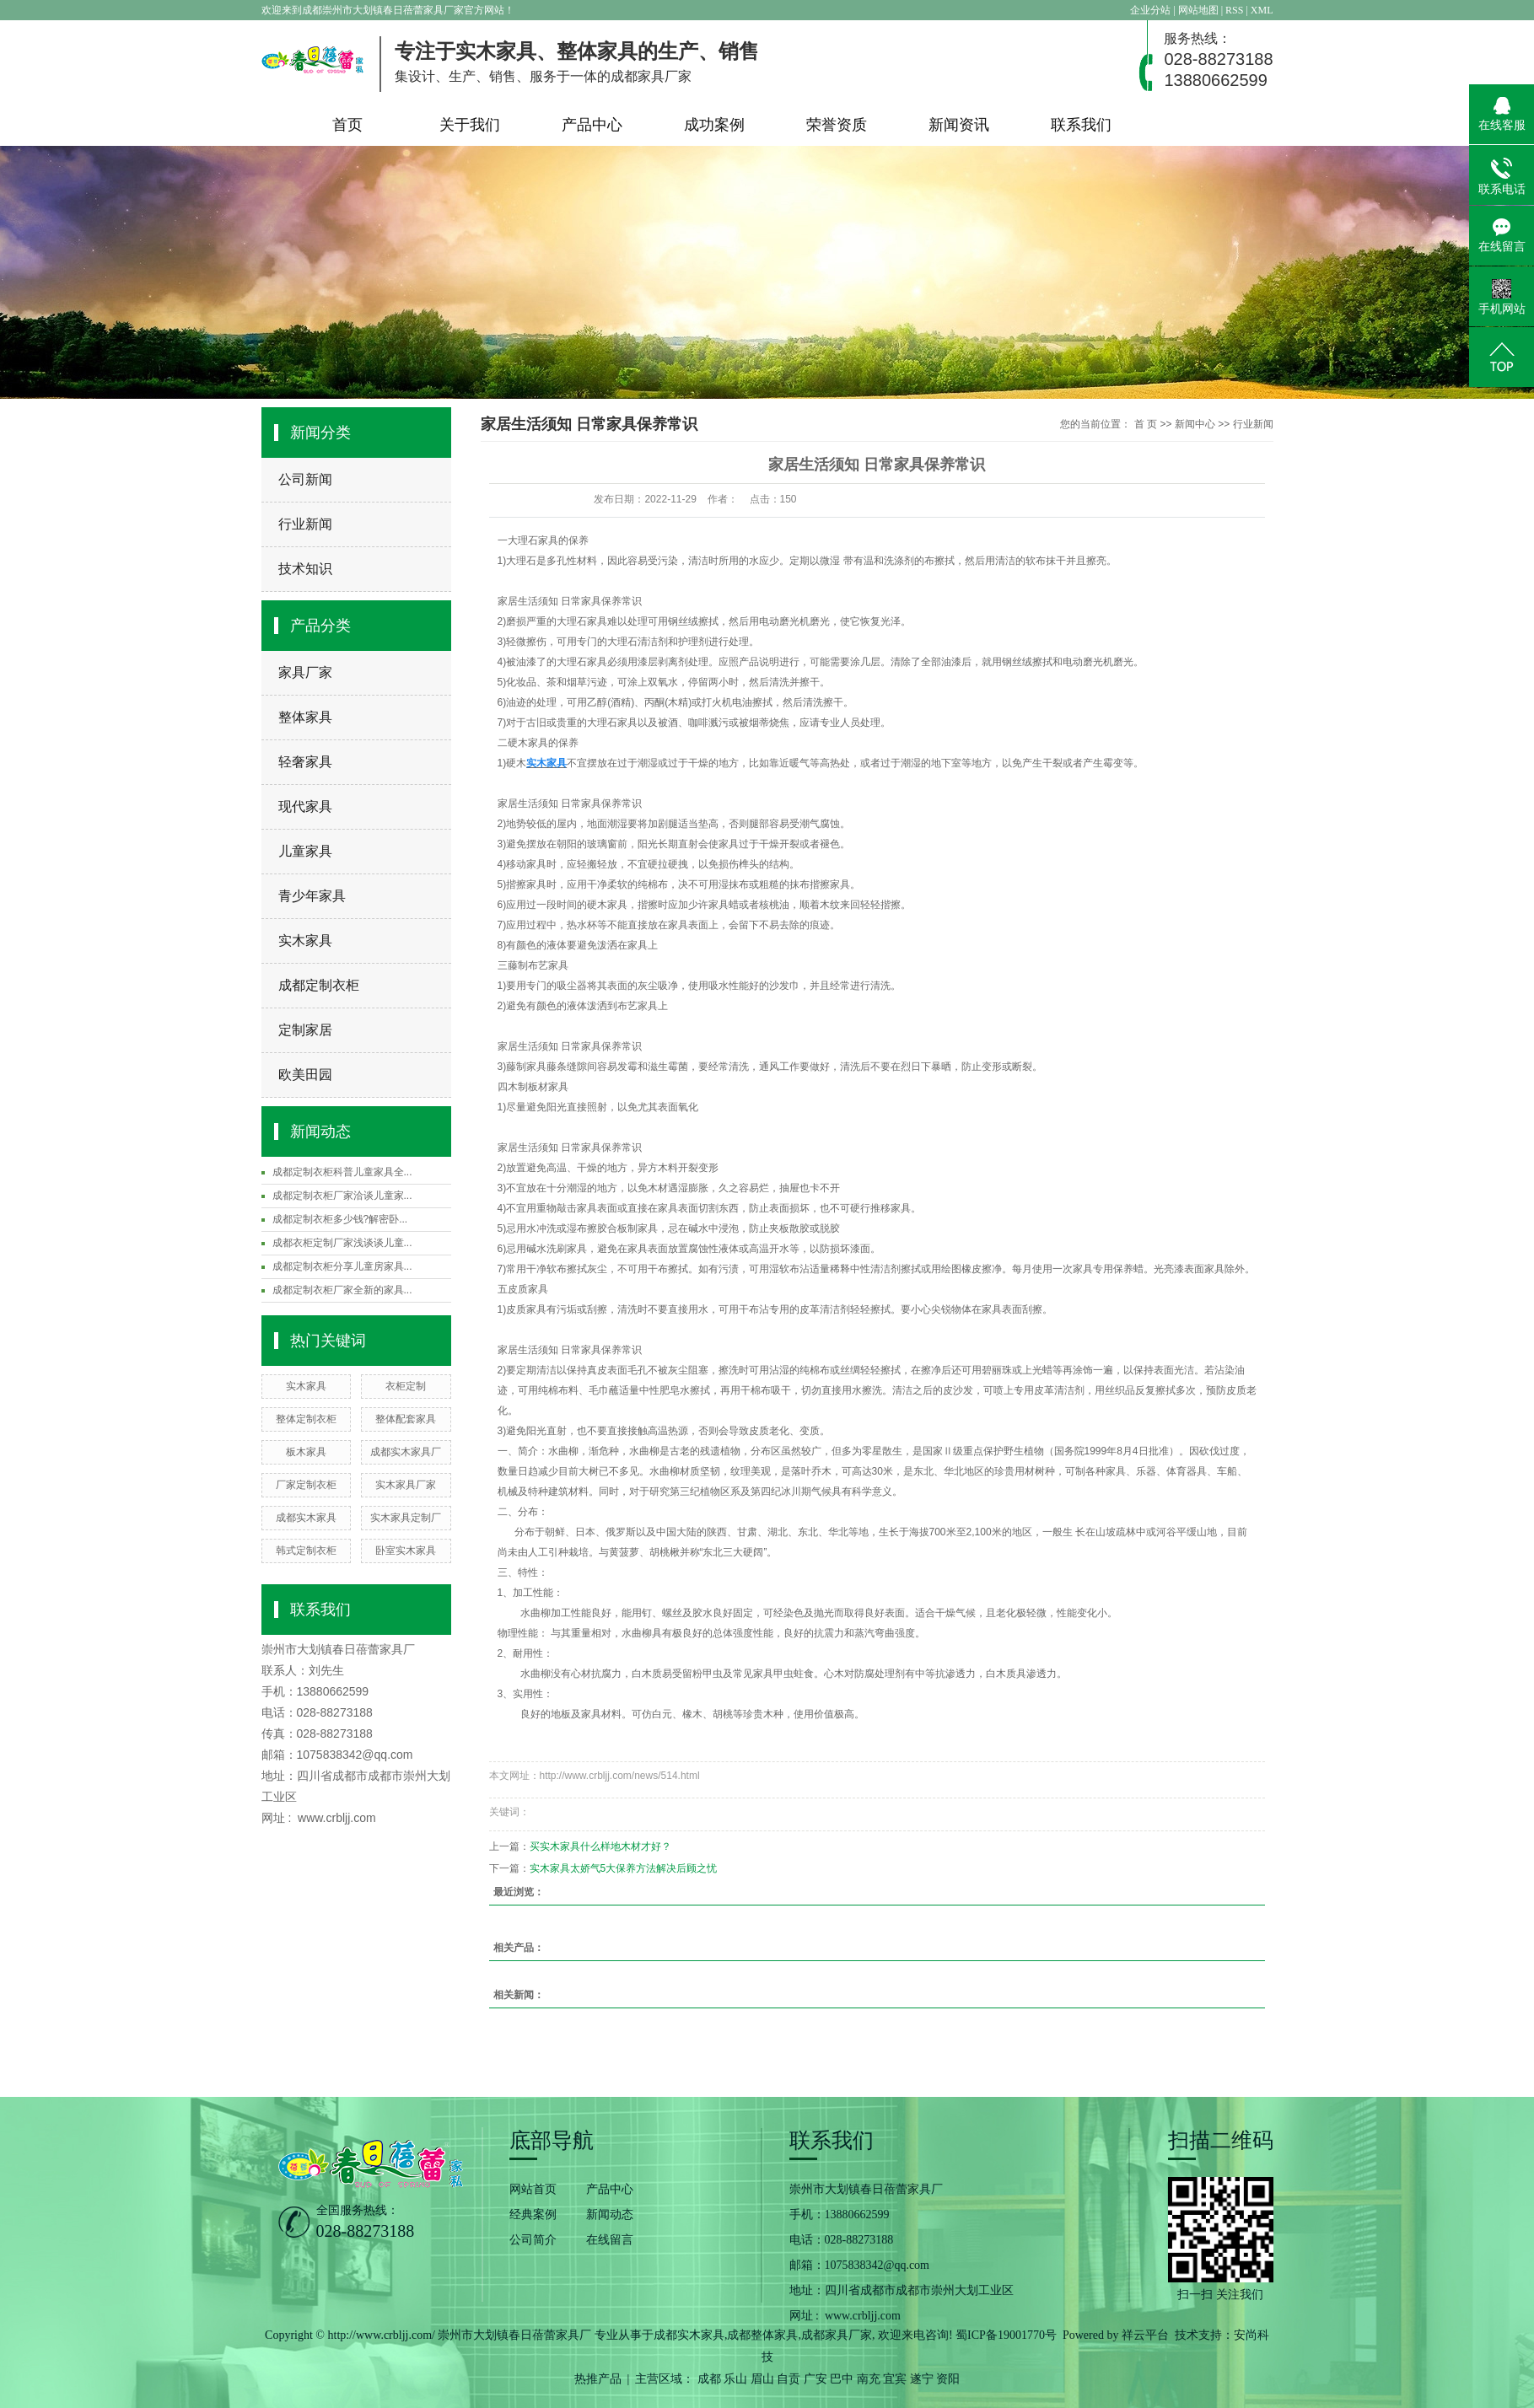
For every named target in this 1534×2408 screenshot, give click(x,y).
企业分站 (1150, 10)
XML (1262, 10)
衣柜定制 (405, 1386)
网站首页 (533, 2189)
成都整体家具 (762, 2335)
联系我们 (1081, 124)
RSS (1234, 10)
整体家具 (305, 717)
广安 (815, 2379)
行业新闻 (305, 524)
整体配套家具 (405, 1419)
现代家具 (305, 806)
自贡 (788, 2379)
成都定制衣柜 (318, 985)
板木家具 (306, 1452)
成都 (709, 2379)
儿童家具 (305, 851)
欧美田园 (305, 1074)
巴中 (841, 2379)
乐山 (735, 2379)
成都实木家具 (306, 1518)
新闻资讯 (958, 124)
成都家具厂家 (836, 2335)
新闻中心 (1195, 424)
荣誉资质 (836, 124)
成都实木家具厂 (405, 1452)
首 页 (1145, 424)
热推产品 (598, 2379)
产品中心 (592, 124)
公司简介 (533, 2239)
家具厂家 (305, 672)
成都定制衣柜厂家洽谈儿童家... (342, 1195)
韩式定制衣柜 (306, 1550)
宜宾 (895, 2379)
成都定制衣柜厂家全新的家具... (342, 1290)
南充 (868, 2379)
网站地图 (1199, 10)
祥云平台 (1145, 2335)
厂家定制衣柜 (306, 1485)
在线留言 (609, 2239)
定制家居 (305, 1030)
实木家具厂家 (405, 1485)
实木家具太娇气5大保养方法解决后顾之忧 (624, 1868)
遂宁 (922, 2379)
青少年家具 (312, 896)
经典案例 (533, 2214)
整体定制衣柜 (306, 1419)
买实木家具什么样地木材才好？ (600, 1846)
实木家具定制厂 (405, 1518)
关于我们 (469, 124)
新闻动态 (609, 2214)
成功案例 (714, 124)
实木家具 (305, 940)
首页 (347, 124)
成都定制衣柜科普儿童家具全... (342, 1172)
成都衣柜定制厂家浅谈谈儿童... (342, 1243)
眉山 (762, 2379)
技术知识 (305, 569)
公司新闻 (305, 479)
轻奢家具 (305, 762)
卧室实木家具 (405, 1550)
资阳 (948, 2379)
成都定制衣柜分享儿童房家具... (342, 1266)
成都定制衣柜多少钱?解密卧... (340, 1219)
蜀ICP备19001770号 (1006, 2335)
